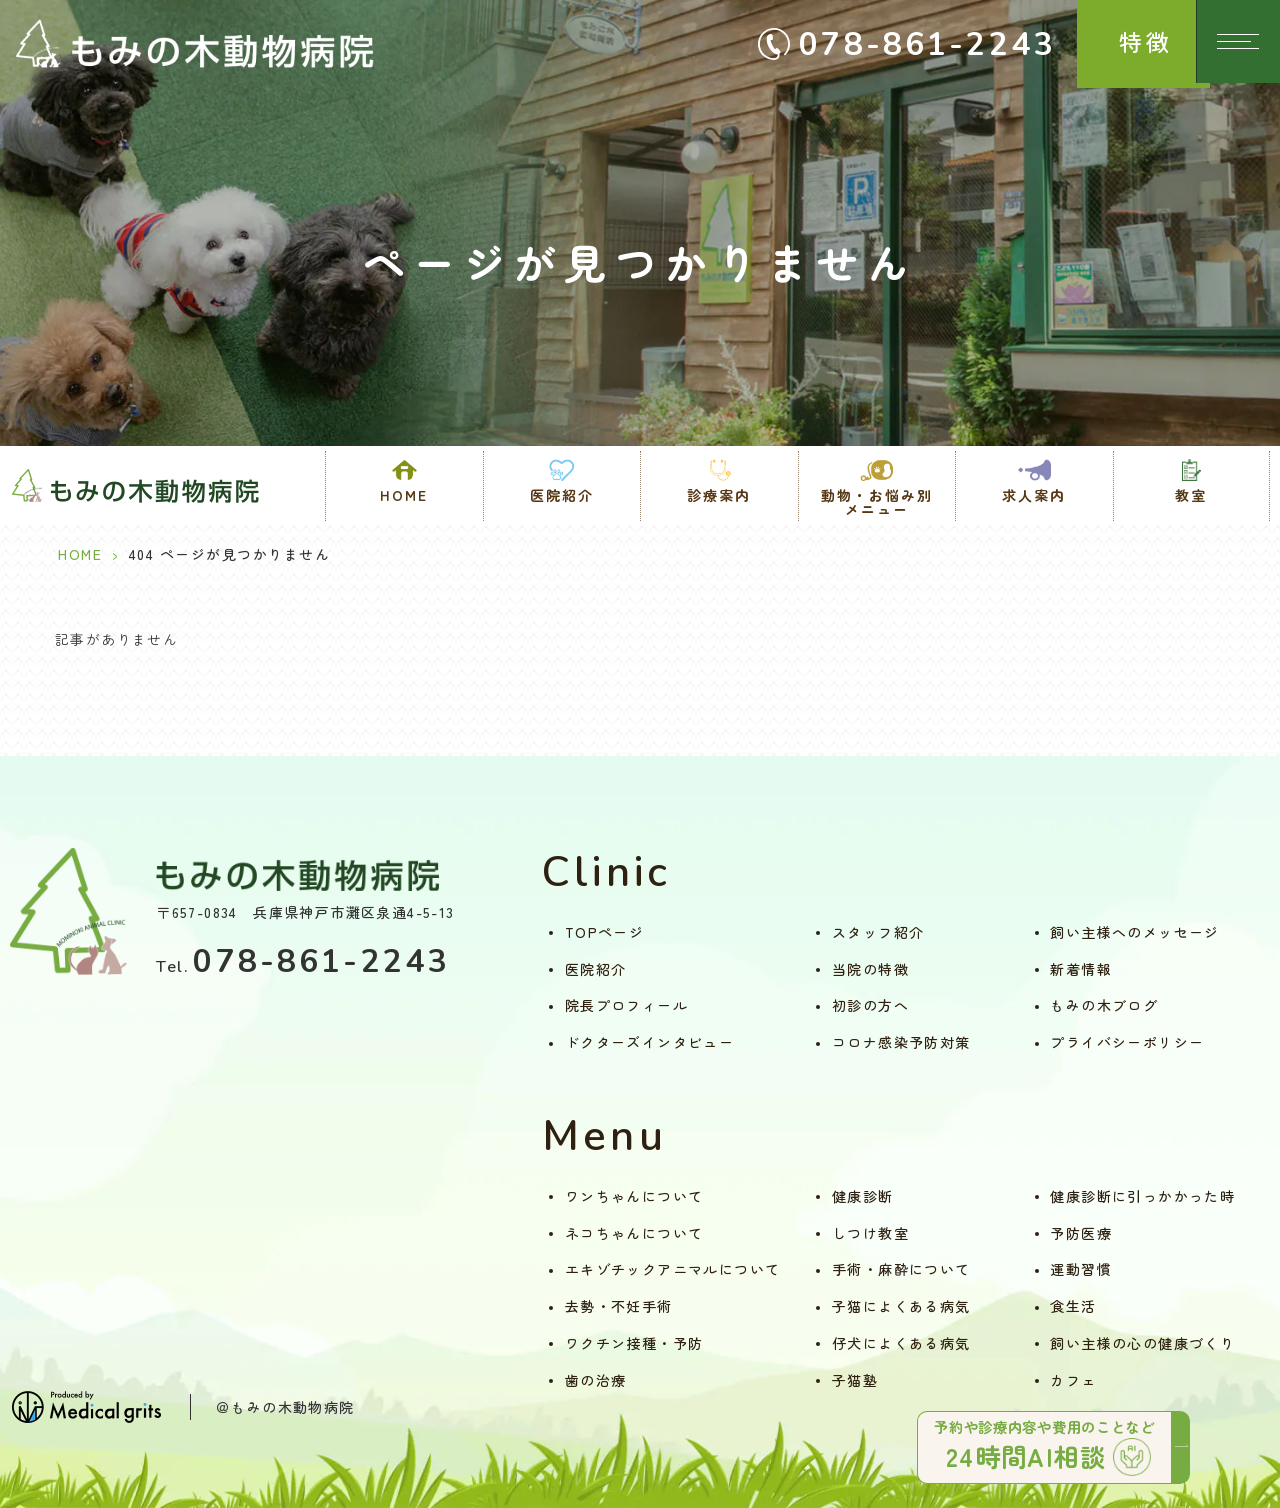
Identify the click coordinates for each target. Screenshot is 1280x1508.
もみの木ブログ (1104, 1005)
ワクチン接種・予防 (634, 1343)
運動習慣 (1081, 1269)
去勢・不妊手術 (619, 1306)
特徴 (1129, 41)
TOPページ (604, 932)
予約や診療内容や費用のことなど (1030, 1440)
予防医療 (1081, 1233)
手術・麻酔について (901, 1269)
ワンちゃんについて (634, 1196)
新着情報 (1081, 969)
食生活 (1073, 1306)
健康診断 (863, 1196)
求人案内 (1034, 495)
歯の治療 (596, 1380)
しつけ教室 (870, 1233)
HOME (404, 495)
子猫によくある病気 (901, 1306)
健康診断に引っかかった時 (1142, 1196)
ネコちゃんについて (634, 1233)
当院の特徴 (870, 969)
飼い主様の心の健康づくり (1142, 1343)
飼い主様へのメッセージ (1134, 932)
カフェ (1073, 1380)
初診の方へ (870, 1005)
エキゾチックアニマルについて (673, 1269)
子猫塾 (855, 1380)
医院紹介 (596, 969)
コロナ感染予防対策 (901, 1042)
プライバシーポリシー (1127, 1042)
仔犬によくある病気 (901, 1343)
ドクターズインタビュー (649, 1042)
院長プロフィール (626, 1005)
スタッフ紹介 (878, 932)
